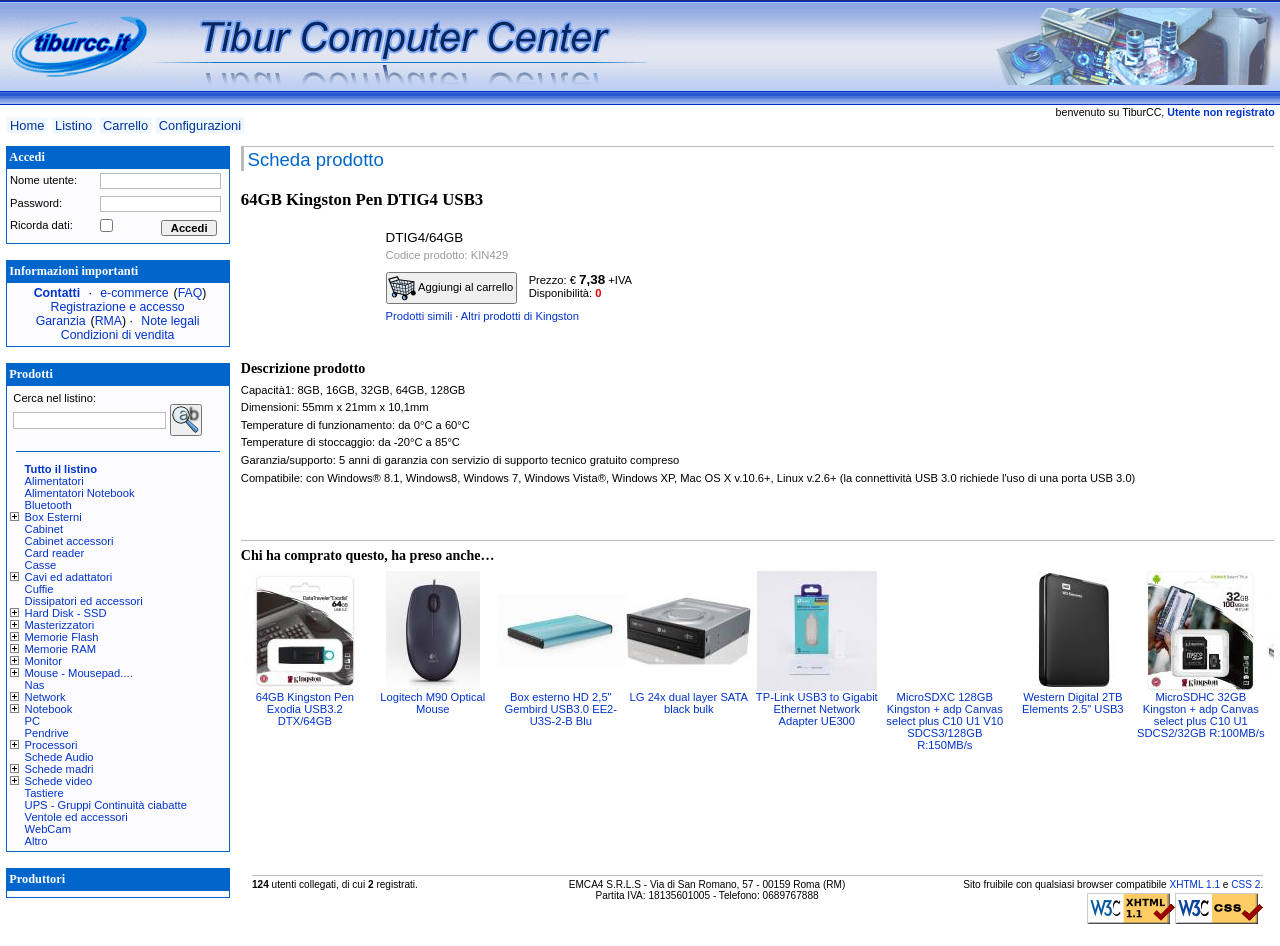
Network (45, 697)
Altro (36, 841)
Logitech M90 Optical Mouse (432, 703)
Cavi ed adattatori (69, 577)
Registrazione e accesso (118, 307)
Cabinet (44, 529)
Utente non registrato (1220, 112)
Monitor (43, 661)
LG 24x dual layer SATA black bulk (689, 703)
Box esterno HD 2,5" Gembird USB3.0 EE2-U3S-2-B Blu (561, 709)
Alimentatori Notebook (80, 493)
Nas (35, 685)
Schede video (59, 781)
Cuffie (39, 589)
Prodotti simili (419, 316)
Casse (41, 565)
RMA (108, 321)
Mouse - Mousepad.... (79, 673)
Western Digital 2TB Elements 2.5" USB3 (1073, 703)
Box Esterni (53, 517)
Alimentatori (54, 481)
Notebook (49, 709)
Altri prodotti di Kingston (520, 316)
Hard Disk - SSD (66, 613)
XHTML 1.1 (1194, 884)
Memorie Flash (62, 637)
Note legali (170, 321)
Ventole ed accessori (76, 817)
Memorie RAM (60, 649)
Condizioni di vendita (118, 335)
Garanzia (61, 321)
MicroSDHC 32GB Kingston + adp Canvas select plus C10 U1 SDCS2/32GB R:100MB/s (1200, 715)
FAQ (190, 293)
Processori (51, 745)
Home (27, 125)
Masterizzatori (60, 625)
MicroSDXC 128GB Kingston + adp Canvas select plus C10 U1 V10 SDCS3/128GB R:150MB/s (944, 721)
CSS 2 (1245, 884)
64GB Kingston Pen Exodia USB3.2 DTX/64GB (305, 709)
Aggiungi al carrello (451, 288)
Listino (73, 125)
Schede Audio (59, 757)
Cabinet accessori (69, 541)
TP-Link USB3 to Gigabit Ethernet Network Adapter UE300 (817, 709)
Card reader (55, 553)
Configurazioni (200, 125)
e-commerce (134, 293)
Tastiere (44, 793)
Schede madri (59, 769)
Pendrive (47, 733)
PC (33, 721)
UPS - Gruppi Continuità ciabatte (106, 805)
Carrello (125, 125)
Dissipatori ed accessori (84, 601)
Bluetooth (48, 505)
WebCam (48, 829)
